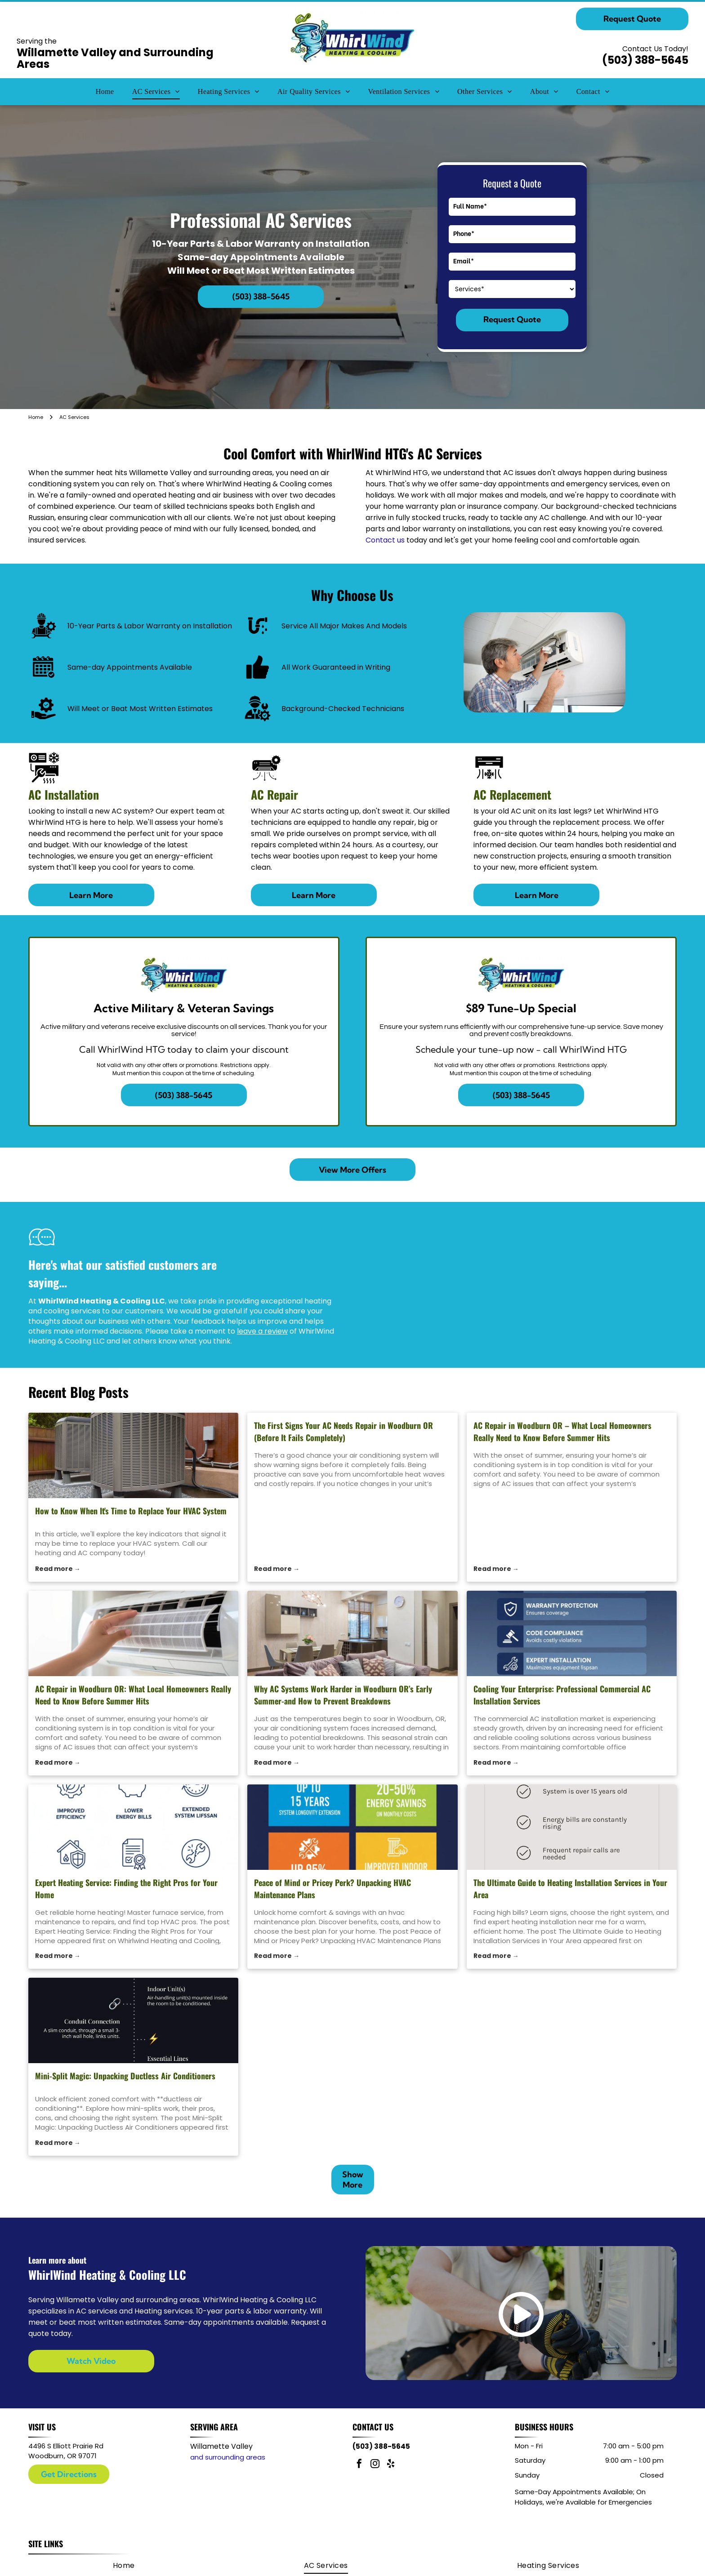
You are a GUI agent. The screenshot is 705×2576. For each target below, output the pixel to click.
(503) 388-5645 (645, 60)
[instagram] (375, 2465)
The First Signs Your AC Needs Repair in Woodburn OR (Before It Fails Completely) (343, 1431)
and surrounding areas (227, 2457)
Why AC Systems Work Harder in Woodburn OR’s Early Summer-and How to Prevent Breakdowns (343, 1695)
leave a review (262, 1331)
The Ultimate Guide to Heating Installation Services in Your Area (570, 1888)
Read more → (57, 1568)
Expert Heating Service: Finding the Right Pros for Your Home (126, 1888)
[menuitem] (105, 91)
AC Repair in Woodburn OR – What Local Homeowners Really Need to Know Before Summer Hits (562, 1431)
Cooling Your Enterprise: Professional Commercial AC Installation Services (562, 1695)
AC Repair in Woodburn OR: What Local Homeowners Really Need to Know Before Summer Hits (133, 1695)
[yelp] (390, 2465)
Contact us (385, 540)
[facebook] (359, 2465)
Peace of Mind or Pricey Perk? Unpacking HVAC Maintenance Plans (332, 1888)
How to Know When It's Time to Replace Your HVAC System (131, 1511)
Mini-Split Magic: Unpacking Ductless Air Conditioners (125, 2076)
